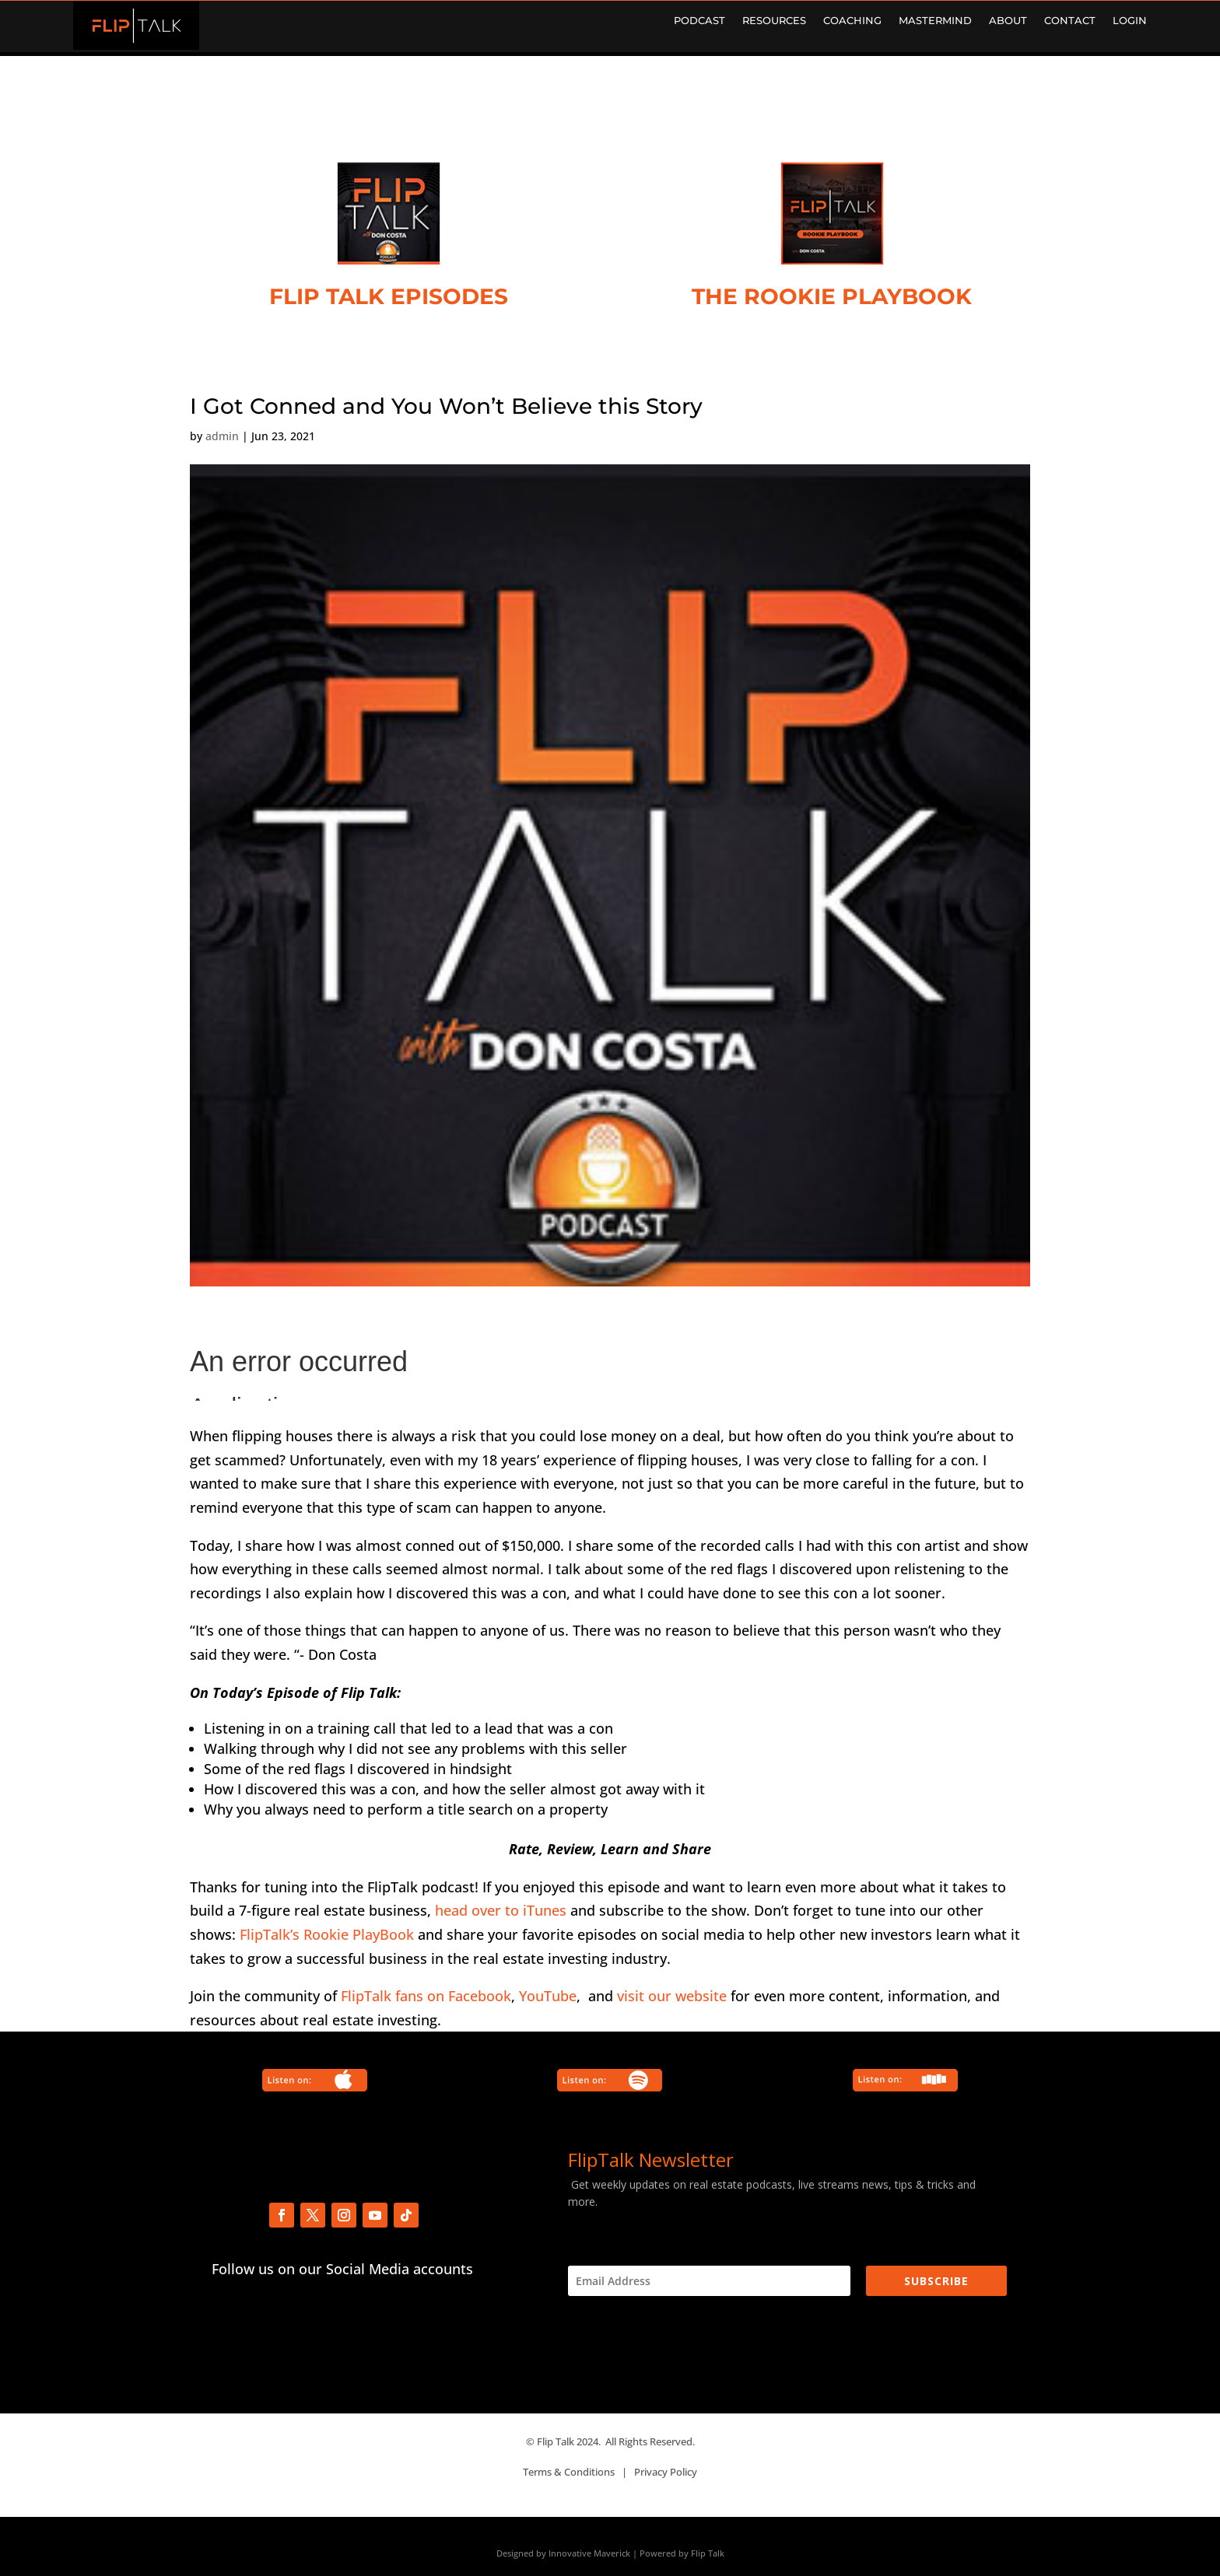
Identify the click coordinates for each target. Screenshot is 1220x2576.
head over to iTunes (500, 1910)
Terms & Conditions (569, 2472)
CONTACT (1070, 20)
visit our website (672, 1995)
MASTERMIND (935, 20)
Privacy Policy (665, 2472)
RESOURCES (774, 20)
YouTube (548, 1995)
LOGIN (1130, 20)
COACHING (852, 20)
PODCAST (699, 20)
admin (222, 436)
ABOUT (1008, 20)
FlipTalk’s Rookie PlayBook (327, 1934)
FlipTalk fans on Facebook (426, 1995)
